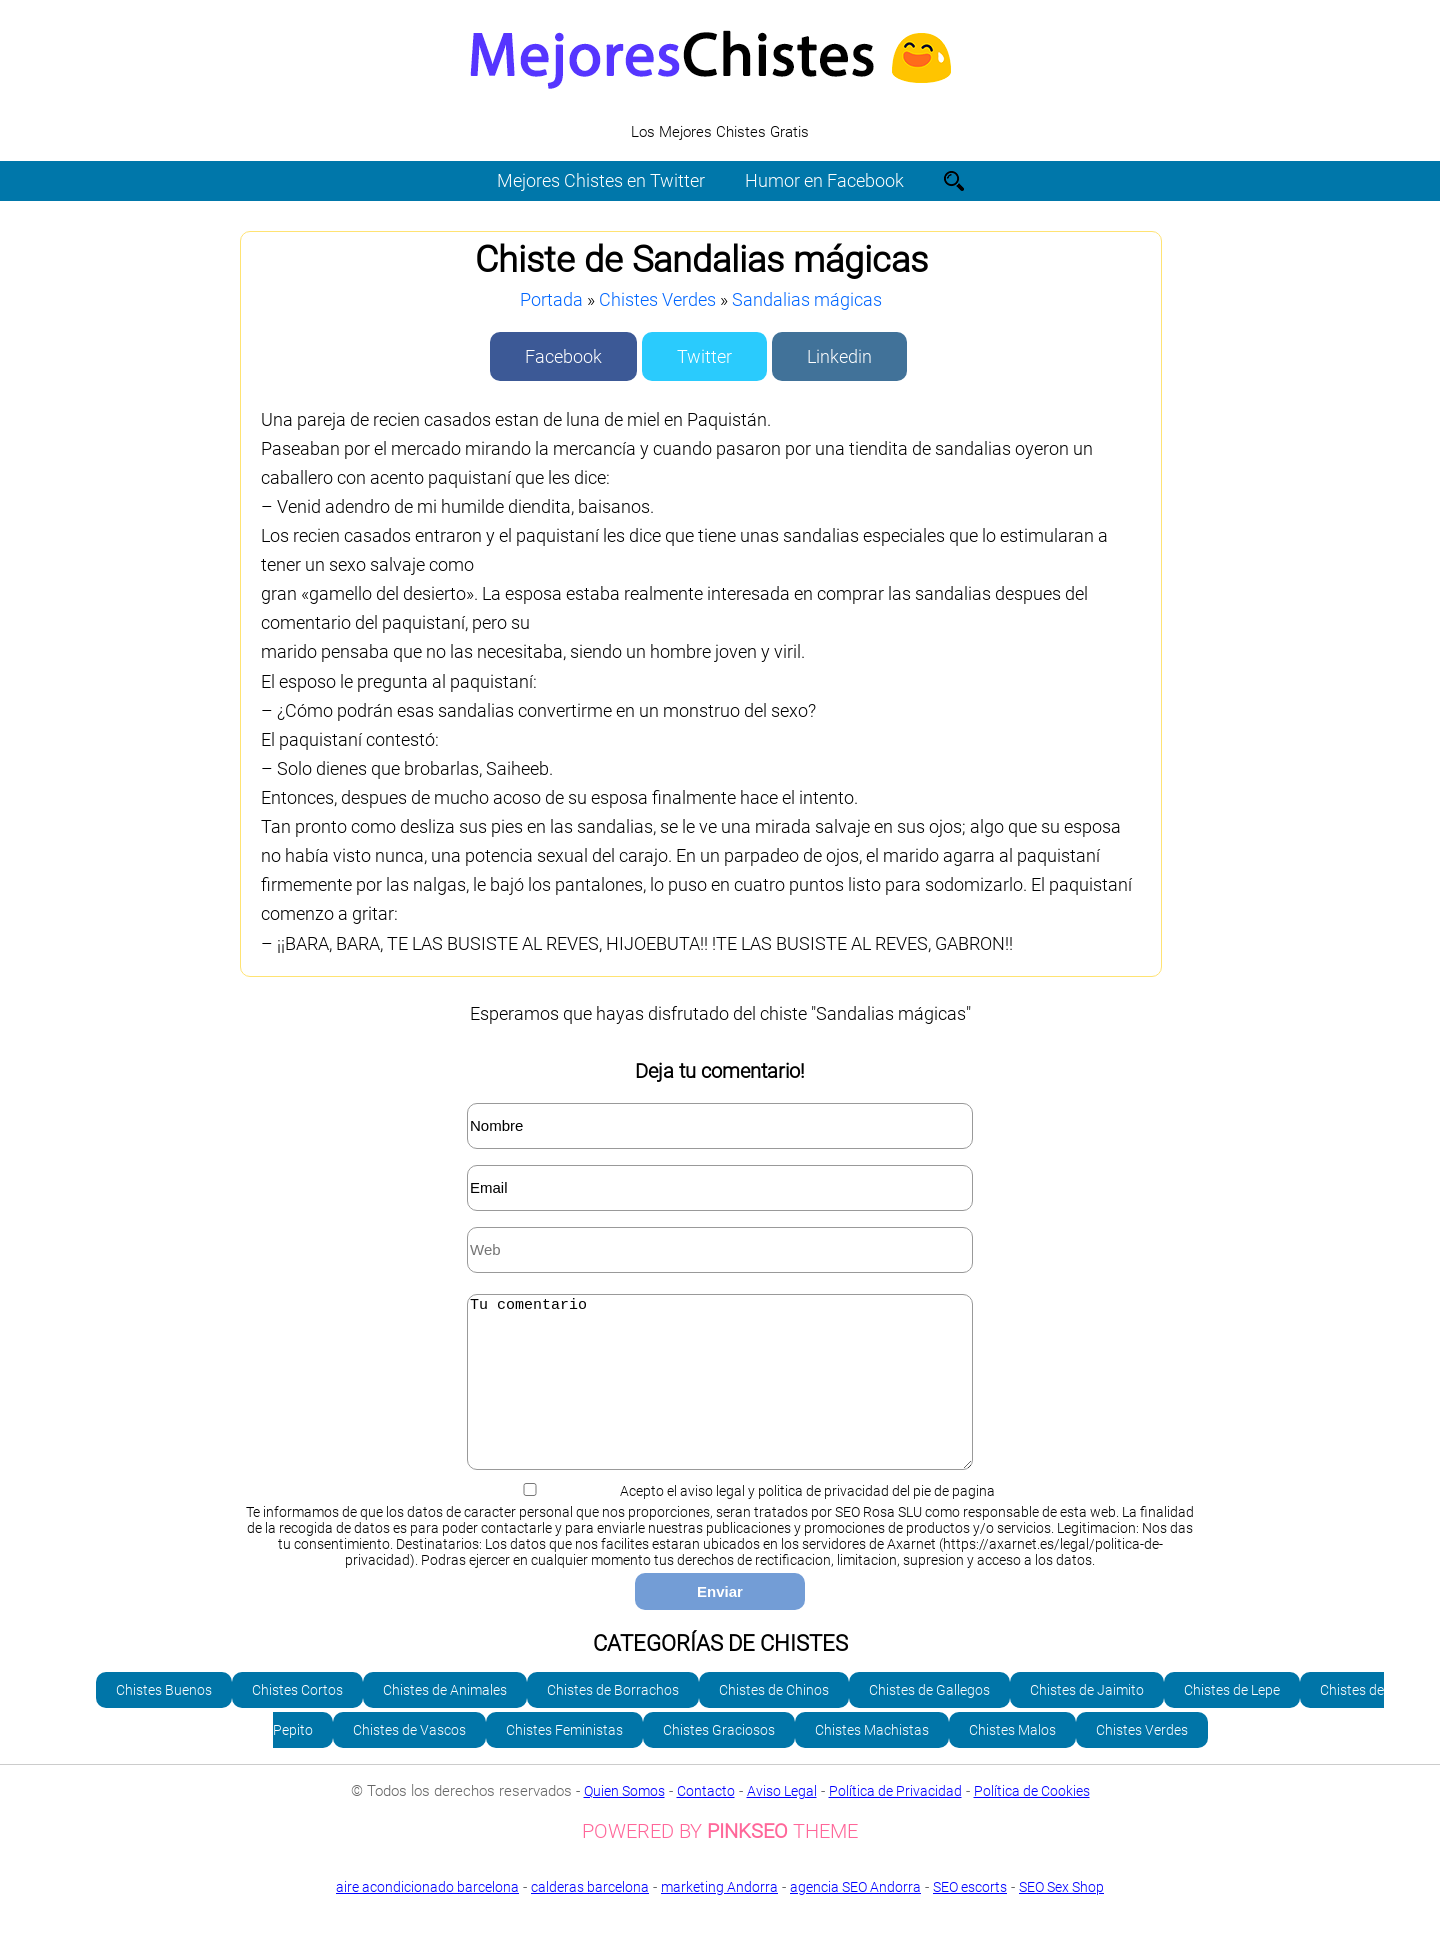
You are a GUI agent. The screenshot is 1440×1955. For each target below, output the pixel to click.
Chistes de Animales (445, 1720)
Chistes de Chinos (774, 1720)
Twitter (704, 356)
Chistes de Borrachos (613, 1720)
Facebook (563, 356)
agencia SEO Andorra (855, 1917)
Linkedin (839, 356)
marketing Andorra (719, 1917)
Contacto (706, 1821)
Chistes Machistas (872, 1760)
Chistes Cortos (297, 1720)
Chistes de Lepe (1232, 1720)
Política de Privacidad (895, 1821)
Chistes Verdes (657, 299)
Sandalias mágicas (807, 299)
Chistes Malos (1012, 1760)
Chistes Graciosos (719, 1760)
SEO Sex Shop (720, 1932)
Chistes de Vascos (409, 1760)
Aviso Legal (782, 1821)
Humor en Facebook (824, 180)
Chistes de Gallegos (929, 1720)
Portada (551, 299)
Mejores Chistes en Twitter (601, 180)
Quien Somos (624, 1821)
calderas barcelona (590, 1917)
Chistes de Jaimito (1087, 1720)
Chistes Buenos (164, 1720)
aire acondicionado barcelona (427, 1917)
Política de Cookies (1032, 1821)
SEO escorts (970, 1917)
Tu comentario (720, 1397)
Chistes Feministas (564, 1760)
